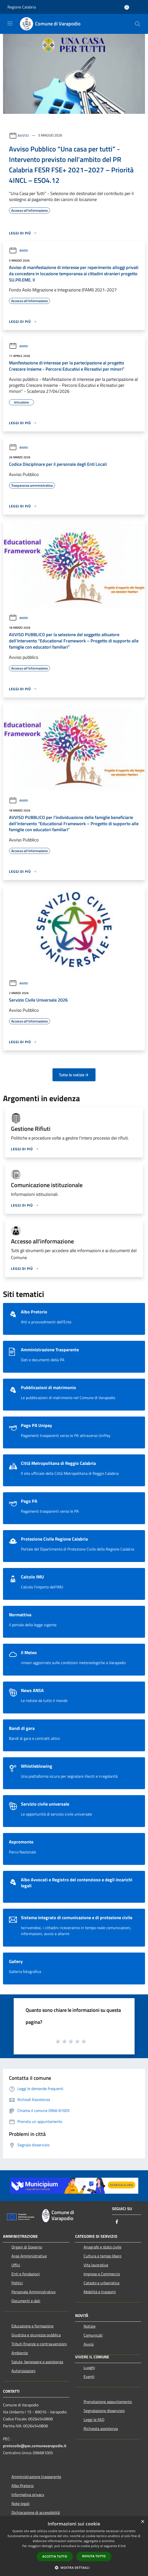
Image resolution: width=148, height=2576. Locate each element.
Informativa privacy (27, 2495)
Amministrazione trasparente (36, 2477)
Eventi (89, 2376)
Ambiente (19, 2353)
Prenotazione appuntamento (108, 2402)
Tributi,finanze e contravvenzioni (39, 2344)
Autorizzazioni (23, 2371)
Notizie (90, 2326)
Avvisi (23, 135)
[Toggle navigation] (10, 23)
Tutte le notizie (74, 1075)
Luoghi (89, 2368)
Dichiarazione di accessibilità (35, 2512)
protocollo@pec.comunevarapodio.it (34, 2446)
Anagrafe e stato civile (102, 2247)
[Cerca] (138, 24)
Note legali (20, 2504)
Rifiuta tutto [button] (94, 2556)
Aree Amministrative (29, 2256)
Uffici (15, 2265)
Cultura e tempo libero (102, 2256)
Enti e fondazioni (25, 2274)
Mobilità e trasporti (100, 2292)
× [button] (142, 2522)
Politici (17, 2283)
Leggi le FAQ (94, 2420)
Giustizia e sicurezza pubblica (36, 2335)
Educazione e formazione (32, 2326)
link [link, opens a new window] (123, 2546)
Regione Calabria (21, 7)
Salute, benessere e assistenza (37, 2362)
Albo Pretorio (22, 2486)
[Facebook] (117, 2222)
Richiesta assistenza (101, 2429)
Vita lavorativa (96, 2265)
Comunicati (93, 2335)
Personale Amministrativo (33, 2292)
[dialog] (74, 2546)
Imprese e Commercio (102, 2274)
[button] (74, 2567)
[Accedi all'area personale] (127, 7)
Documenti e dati (25, 2301)
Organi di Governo (26, 2247)
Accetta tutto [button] (54, 2556)
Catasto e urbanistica (101, 2283)
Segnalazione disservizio (104, 2411)
